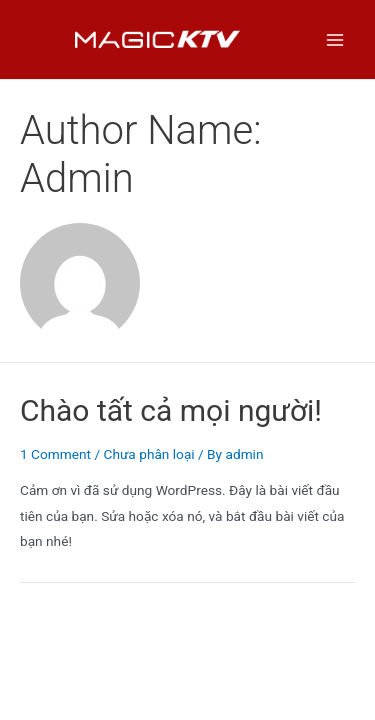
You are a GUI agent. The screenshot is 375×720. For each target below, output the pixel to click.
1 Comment (55, 454)
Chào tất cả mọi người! (171, 410)
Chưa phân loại (148, 454)
